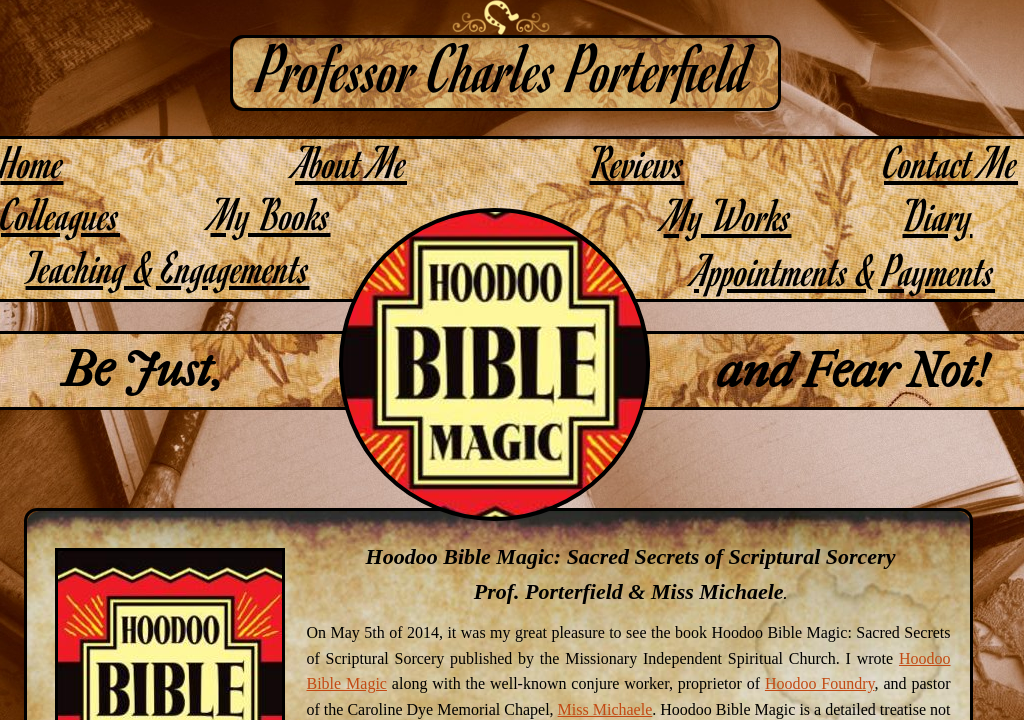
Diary (938, 214)
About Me (351, 161)
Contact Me (951, 161)
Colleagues (60, 213)
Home (32, 161)
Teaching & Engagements (168, 266)
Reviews (637, 161)
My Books (271, 213)
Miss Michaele (605, 709)
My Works (728, 214)
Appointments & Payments (844, 269)
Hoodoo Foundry (820, 683)
